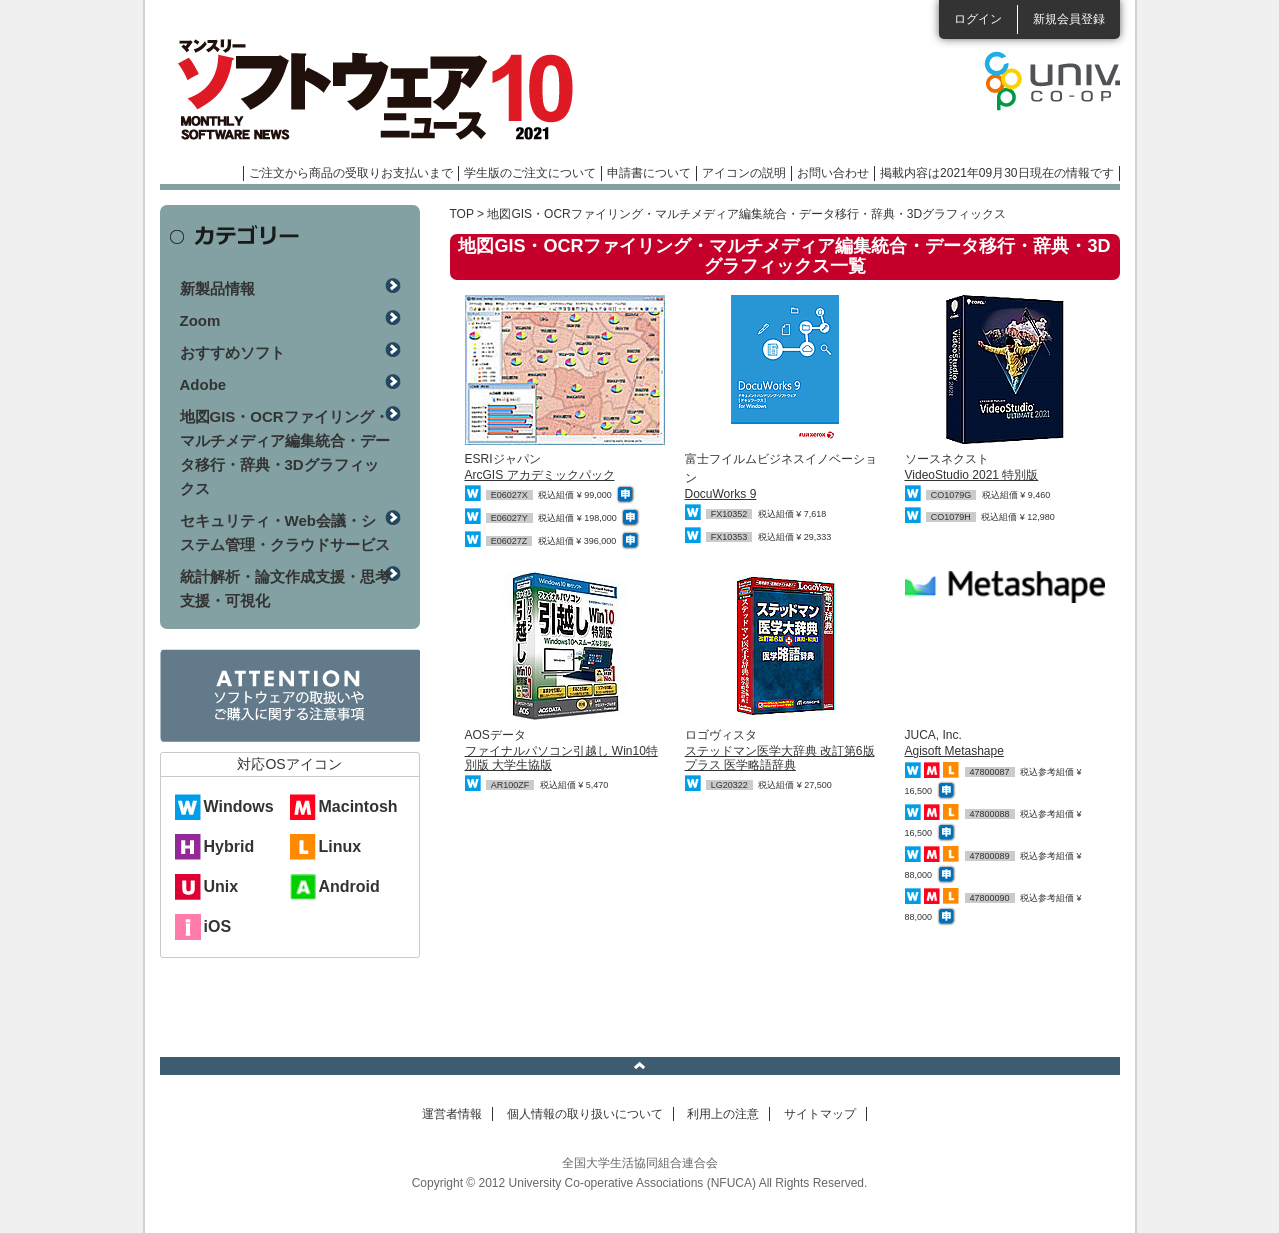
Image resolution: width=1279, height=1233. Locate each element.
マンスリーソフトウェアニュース (372, 90)
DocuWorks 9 (721, 494)
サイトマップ (820, 1114)
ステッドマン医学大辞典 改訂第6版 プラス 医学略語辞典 (780, 757)
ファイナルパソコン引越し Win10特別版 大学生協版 (561, 757)
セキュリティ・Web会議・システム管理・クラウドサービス (285, 532)
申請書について (649, 173)
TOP (462, 214)
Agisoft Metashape (954, 751)
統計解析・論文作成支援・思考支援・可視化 (285, 588)
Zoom (200, 320)
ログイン (978, 19)
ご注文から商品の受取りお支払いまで (351, 173)
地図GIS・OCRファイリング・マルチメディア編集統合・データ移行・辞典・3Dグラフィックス (285, 452)
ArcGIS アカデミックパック (540, 475)
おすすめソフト (232, 352)
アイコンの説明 (744, 173)
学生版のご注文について (530, 173)
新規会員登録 (1069, 19)
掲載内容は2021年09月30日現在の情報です (996, 173)
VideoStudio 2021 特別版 (972, 475)
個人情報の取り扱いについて (585, 1114)
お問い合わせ (833, 173)
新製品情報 (217, 288)
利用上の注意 (723, 1114)
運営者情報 (452, 1114)
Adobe (203, 384)
